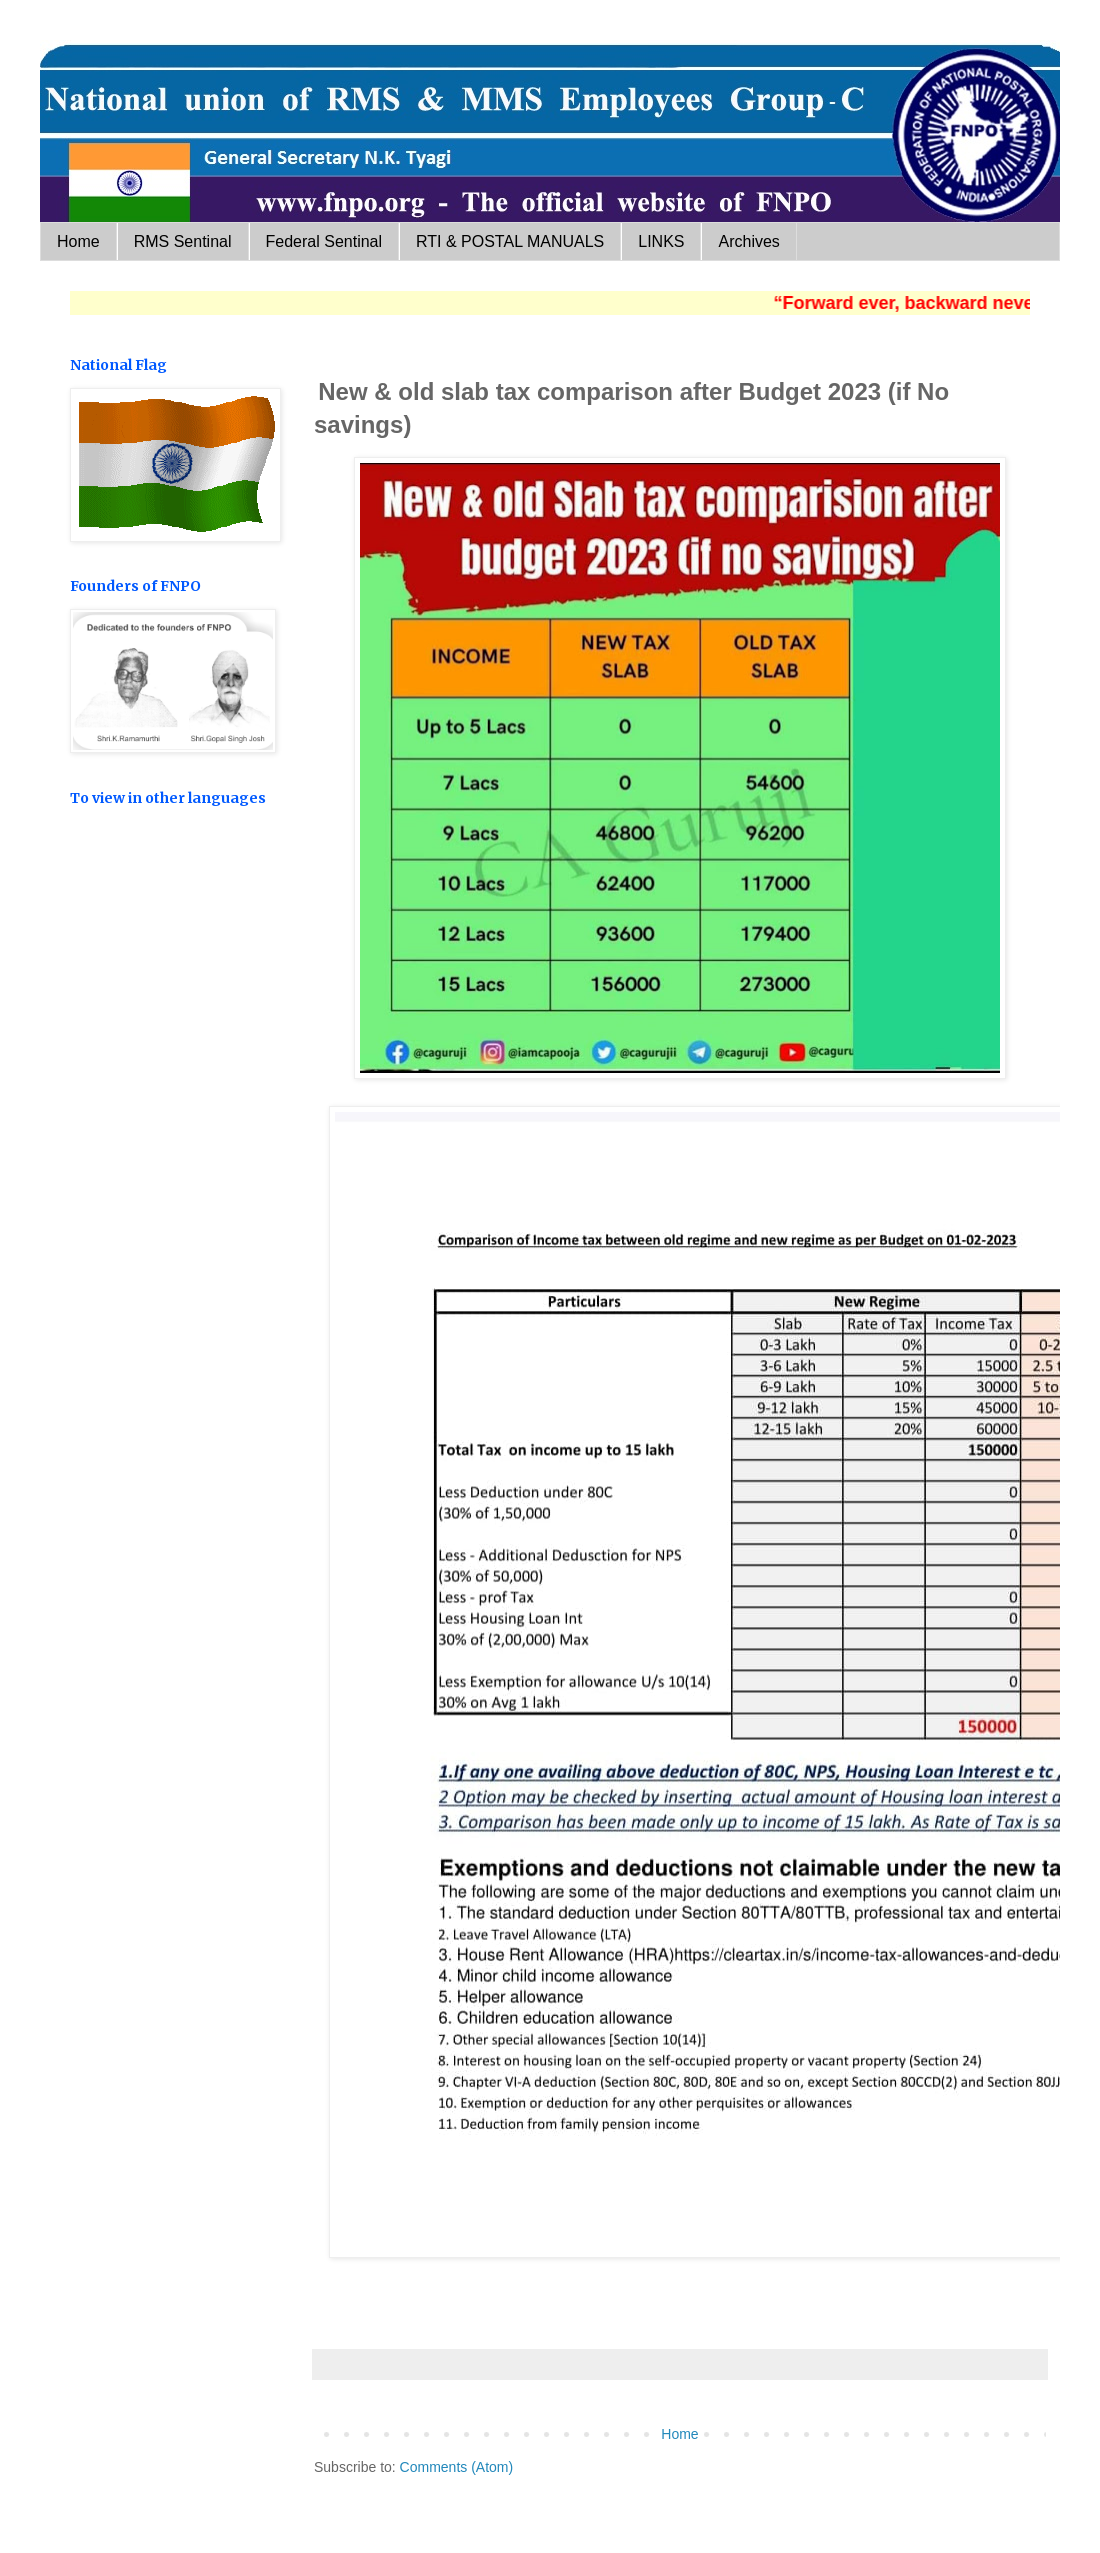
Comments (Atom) (457, 2467)
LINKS (661, 241)
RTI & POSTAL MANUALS (510, 241)
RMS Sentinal (183, 241)
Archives (748, 241)
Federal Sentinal (324, 241)
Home (78, 241)
